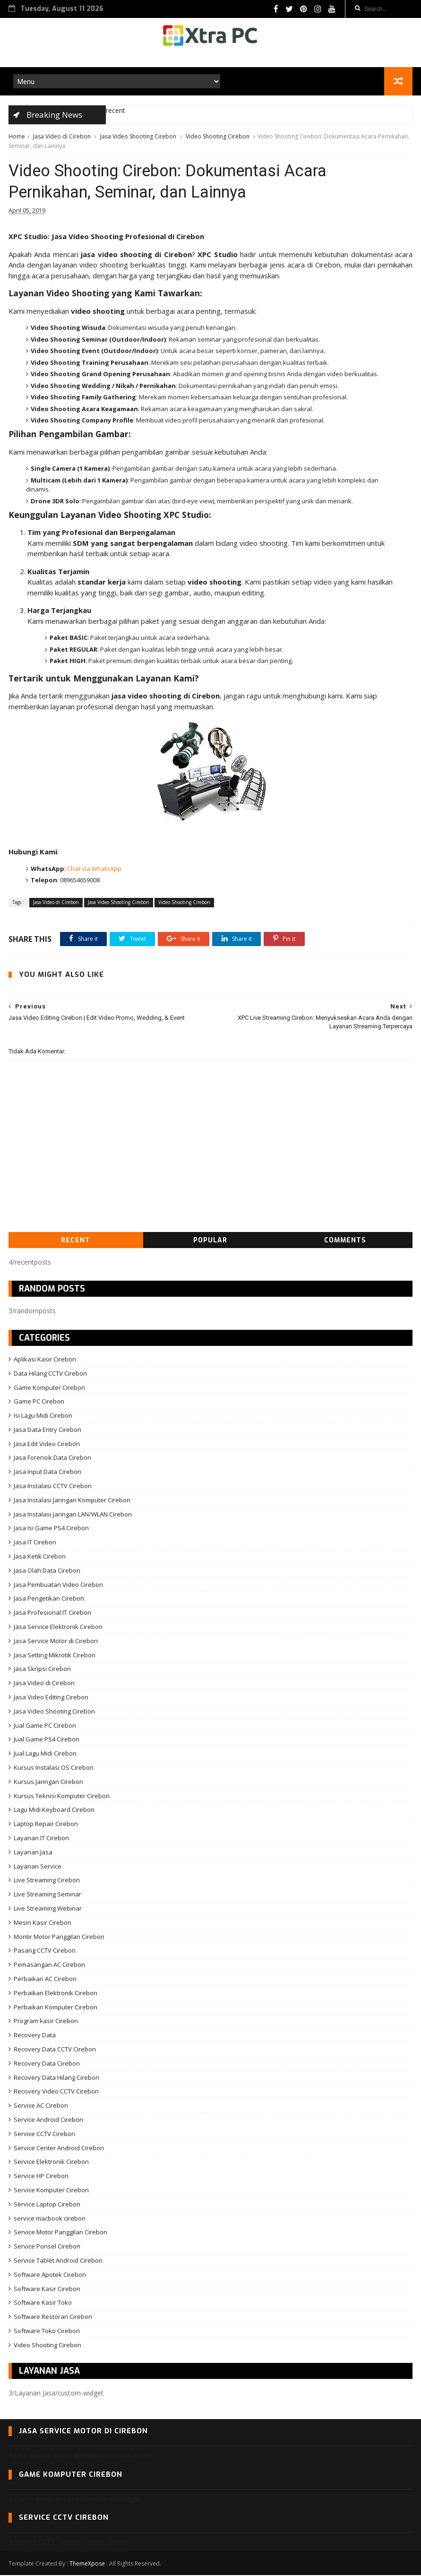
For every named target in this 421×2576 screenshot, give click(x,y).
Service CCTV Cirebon (44, 2134)
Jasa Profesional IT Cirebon (52, 1613)
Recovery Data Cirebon (47, 2064)
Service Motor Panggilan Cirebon (60, 2233)
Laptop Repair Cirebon (46, 1824)
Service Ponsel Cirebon (47, 2247)
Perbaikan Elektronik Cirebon (55, 1994)
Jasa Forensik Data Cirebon (52, 1458)
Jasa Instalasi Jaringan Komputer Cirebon (72, 1501)
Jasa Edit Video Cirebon (47, 1444)
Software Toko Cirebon (47, 2331)
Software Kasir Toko (43, 2303)
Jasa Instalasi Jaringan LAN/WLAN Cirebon (73, 1515)
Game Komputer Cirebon (49, 1388)
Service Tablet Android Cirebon (58, 2261)
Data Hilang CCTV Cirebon (50, 1374)
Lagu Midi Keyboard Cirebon (54, 1810)
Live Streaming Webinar (48, 1909)
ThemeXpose (87, 2564)
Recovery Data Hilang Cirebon (56, 2078)
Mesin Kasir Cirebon (42, 1923)
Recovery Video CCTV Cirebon (56, 2092)
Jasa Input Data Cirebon (47, 1472)
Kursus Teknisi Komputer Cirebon (62, 1796)
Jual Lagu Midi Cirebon (45, 1754)
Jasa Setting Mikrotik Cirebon (54, 1656)
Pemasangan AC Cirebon (49, 1965)
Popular (210, 1241)
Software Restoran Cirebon (53, 2317)
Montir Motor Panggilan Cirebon (59, 1937)
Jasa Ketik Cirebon (40, 1557)
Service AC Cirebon (41, 2106)
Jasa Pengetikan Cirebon (49, 1599)
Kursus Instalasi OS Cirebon (54, 1768)
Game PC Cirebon (39, 1402)
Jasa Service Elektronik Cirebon (58, 1627)
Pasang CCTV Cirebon (45, 1951)
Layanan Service (37, 1867)
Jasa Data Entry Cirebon (47, 1430)
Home (17, 137)
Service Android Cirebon (48, 2120)
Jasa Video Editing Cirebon (51, 1698)
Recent (75, 1241)
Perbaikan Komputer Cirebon (55, 2007)
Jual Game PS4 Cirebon (46, 1740)
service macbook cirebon (50, 2218)
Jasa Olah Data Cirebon (47, 1571)
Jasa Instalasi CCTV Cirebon (53, 1486)
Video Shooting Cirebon (217, 137)
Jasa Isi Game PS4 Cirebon (51, 1529)
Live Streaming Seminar (47, 1895)
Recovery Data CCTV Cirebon (55, 2050)
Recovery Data (35, 2036)
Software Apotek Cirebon (50, 2275)
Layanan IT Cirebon (41, 1839)
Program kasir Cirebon (46, 2021)
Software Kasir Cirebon (47, 2289)
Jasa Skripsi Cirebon (42, 1669)
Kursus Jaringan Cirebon (48, 1782)
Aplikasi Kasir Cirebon (45, 1360)
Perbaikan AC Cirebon (45, 1979)
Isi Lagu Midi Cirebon (43, 1416)
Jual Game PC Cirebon (45, 1726)
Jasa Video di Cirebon (62, 137)
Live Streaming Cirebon (47, 1881)
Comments (345, 1241)
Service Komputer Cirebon (51, 2191)
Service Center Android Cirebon (59, 2148)
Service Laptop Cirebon (47, 2205)
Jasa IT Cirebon (35, 1543)
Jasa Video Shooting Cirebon (138, 137)
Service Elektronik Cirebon (51, 2162)
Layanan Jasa (33, 1853)
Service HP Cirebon (41, 2176)
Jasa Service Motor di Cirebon (56, 1641)
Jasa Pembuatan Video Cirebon (58, 1585)
